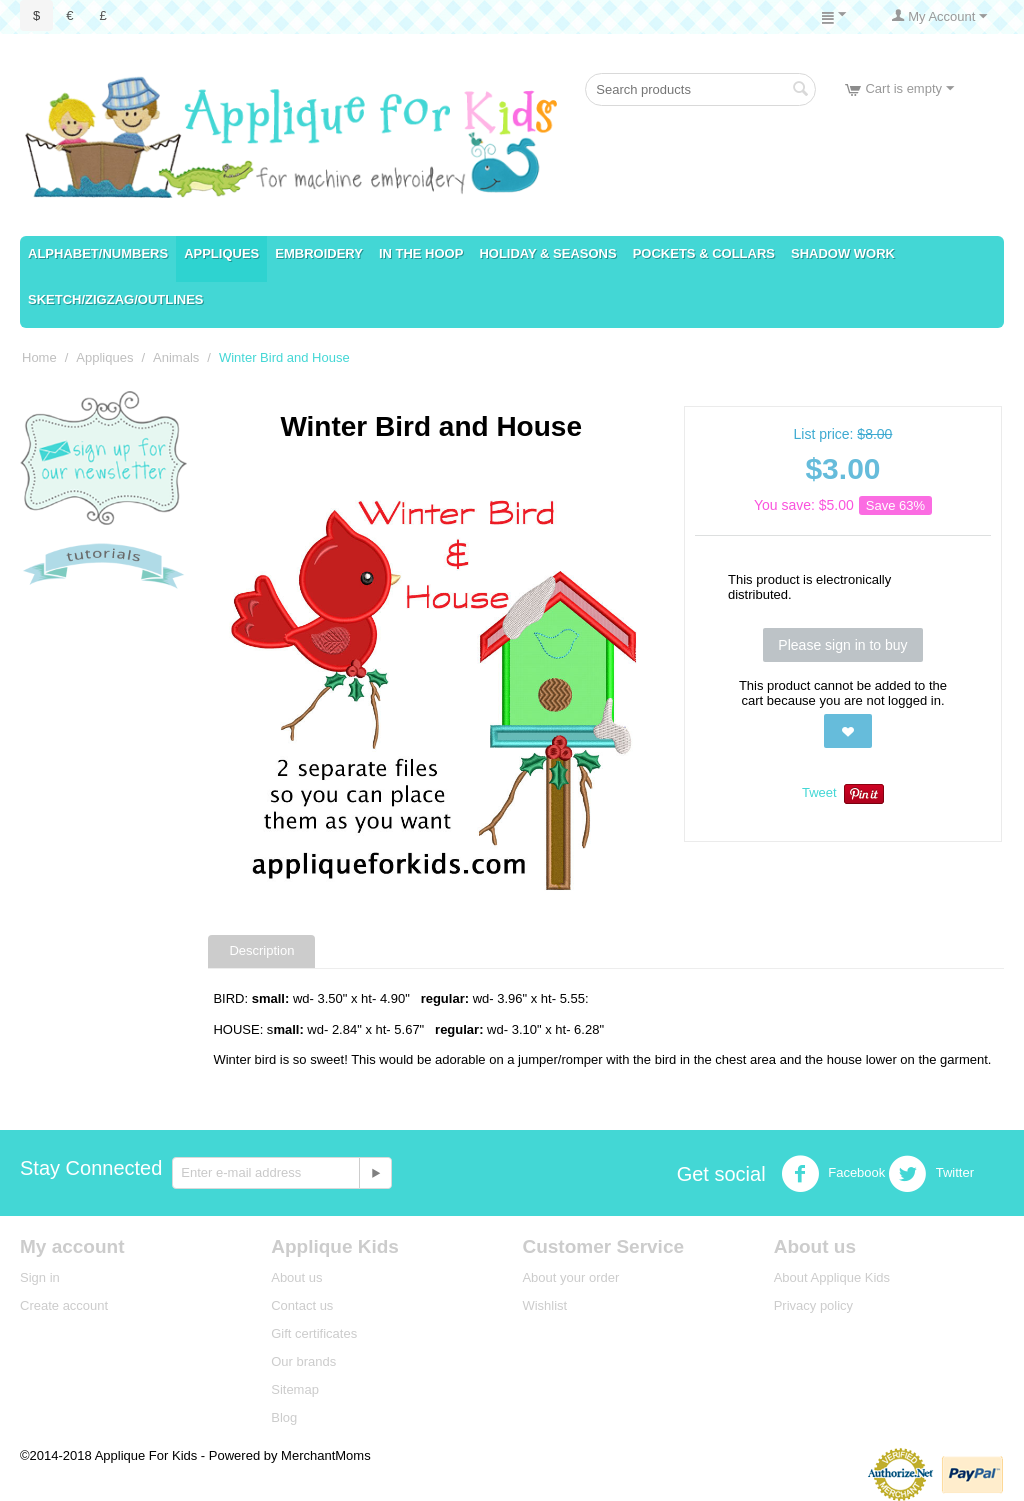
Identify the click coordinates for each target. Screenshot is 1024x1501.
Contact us (302, 1305)
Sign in (40, 1277)
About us (296, 1277)
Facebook (833, 1174)
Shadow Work (843, 253)
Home (39, 357)
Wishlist (544, 1305)
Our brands (303, 1361)
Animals (176, 357)
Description (261, 950)
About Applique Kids (832, 1277)
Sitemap (295, 1389)
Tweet (819, 792)
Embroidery (319, 253)
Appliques (221, 253)
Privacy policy (813, 1305)
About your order (570, 1277)
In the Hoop (421, 253)
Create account (64, 1305)
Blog (284, 1417)
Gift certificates (314, 1333)
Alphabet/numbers (98, 253)
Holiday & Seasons (547, 253)
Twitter (931, 1174)
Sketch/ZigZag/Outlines (116, 299)
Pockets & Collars (704, 253)
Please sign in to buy (842, 645)
